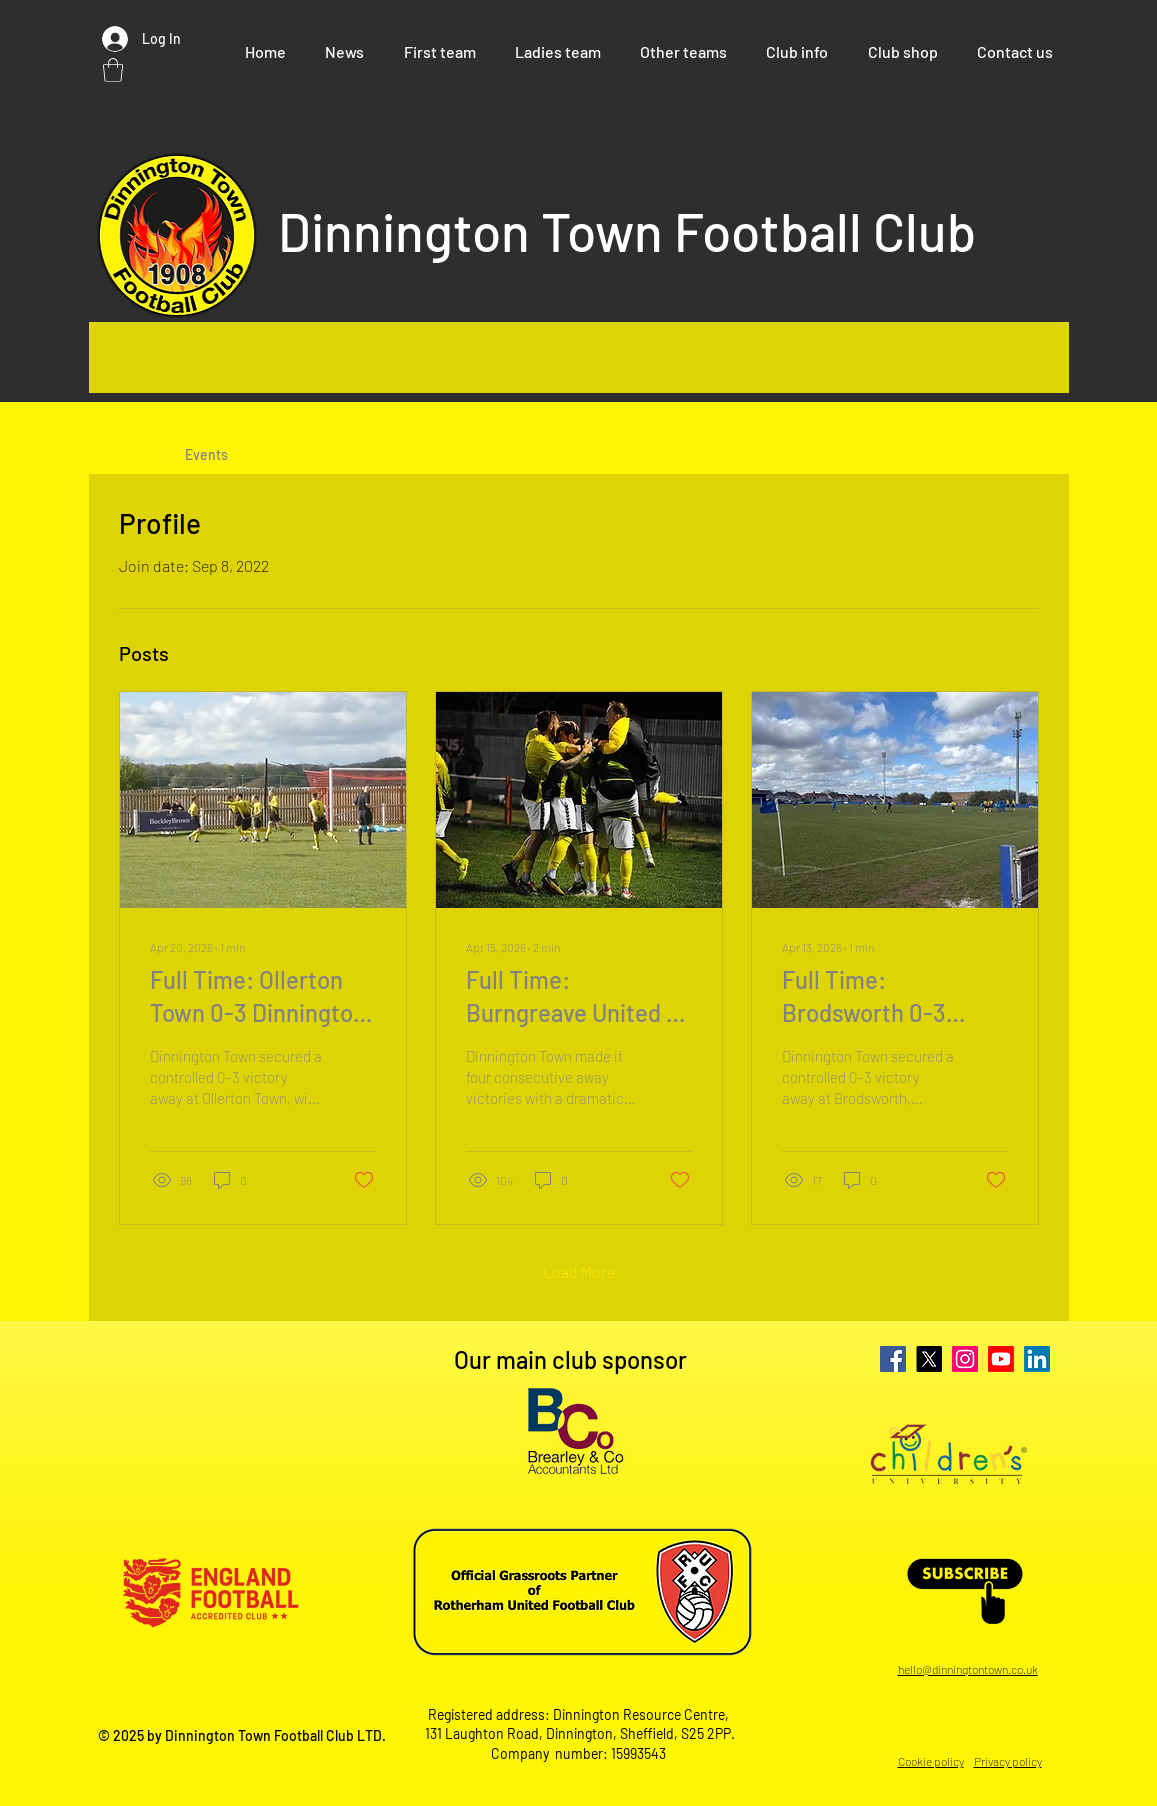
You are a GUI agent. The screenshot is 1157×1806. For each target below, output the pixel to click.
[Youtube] (1001, 1359)
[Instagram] (965, 1359)
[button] (113, 70)
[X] (929, 1359)
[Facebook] (893, 1359)
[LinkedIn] (1037, 1359)
